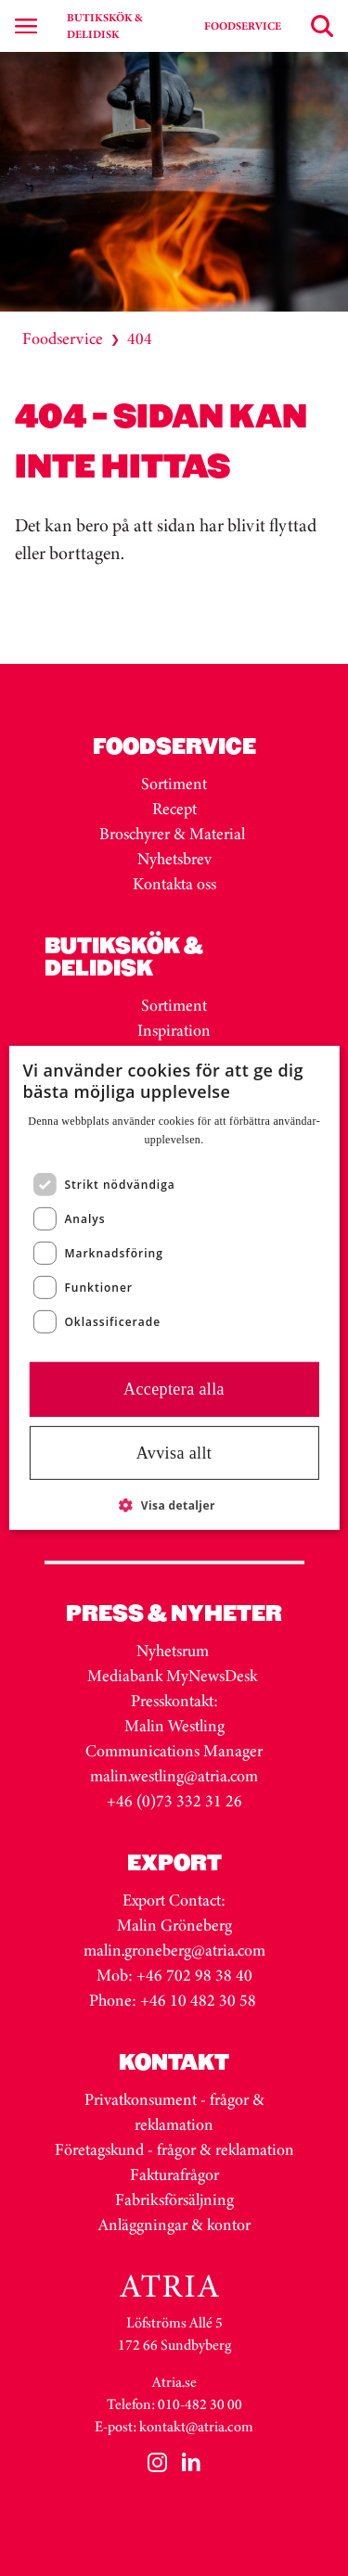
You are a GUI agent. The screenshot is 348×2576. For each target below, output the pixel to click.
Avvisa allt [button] (174, 1453)
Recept (174, 809)
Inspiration (174, 1030)
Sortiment (174, 784)
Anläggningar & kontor (174, 2225)
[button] (174, 1505)
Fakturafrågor (174, 2174)
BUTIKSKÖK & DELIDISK (105, 26)
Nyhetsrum (172, 1651)
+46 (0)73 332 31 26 (174, 1801)
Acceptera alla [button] (174, 1389)
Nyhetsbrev (174, 859)
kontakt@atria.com (196, 2426)
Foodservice (62, 338)
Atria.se (174, 2381)
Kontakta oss (174, 884)
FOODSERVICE (242, 26)
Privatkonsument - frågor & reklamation (174, 2111)
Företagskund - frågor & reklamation (174, 2149)
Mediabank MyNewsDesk (174, 1676)
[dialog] (173, 1288)
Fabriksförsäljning (174, 2199)
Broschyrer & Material (174, 834)
